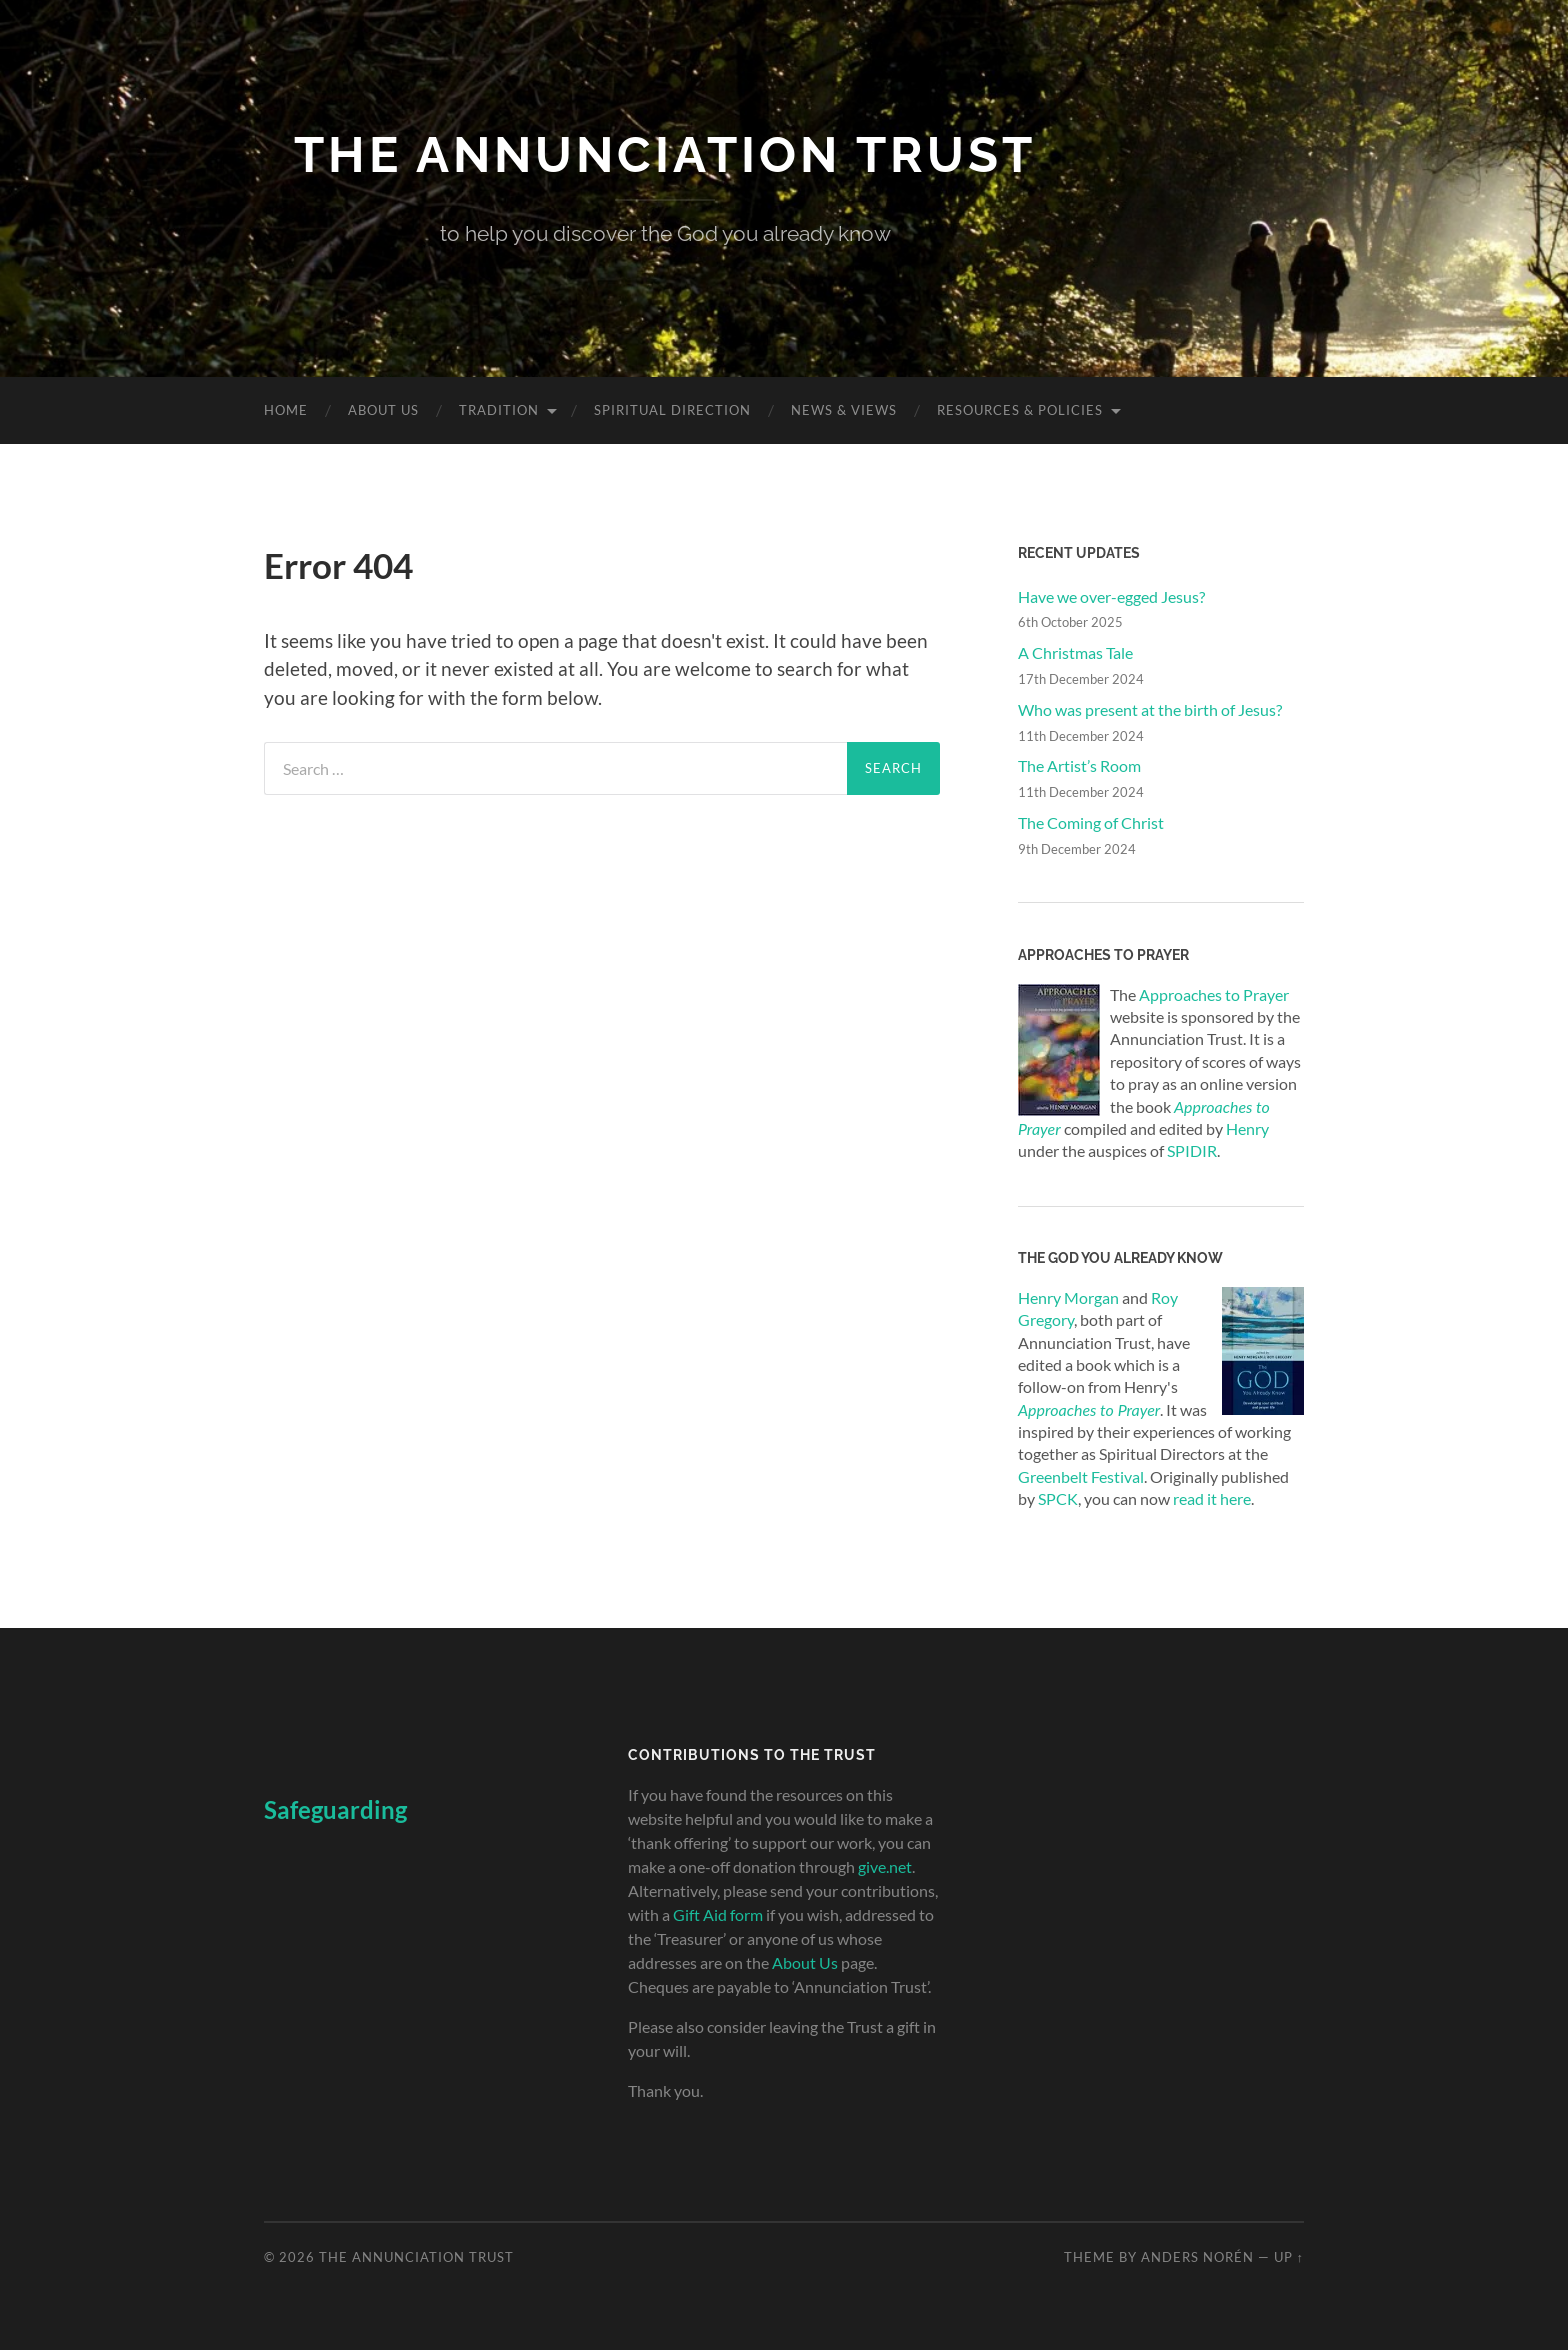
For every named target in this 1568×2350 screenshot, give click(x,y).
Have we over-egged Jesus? (1111, 596)
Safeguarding (335, 1809)
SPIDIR (1192, 1150)
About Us (383, 410)
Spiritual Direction (672, 410)
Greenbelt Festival (1081, 1476)
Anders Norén (1197, 2257)
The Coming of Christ (1091, 822)
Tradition (499, 410)
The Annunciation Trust (665, 154)
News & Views (844, 410)
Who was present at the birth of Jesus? (1150, 709)
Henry (1247, 1128)
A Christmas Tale (1075, 652)
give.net (885, 1866)
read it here (1212, 1498)
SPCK (1058, 1498)
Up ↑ (1289, 2257)
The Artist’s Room (1079, 765)
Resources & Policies (1020, 410)
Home (286, 410)
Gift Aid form (718, 1914)
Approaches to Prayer (1214, 994)
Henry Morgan (1068, 1297)
